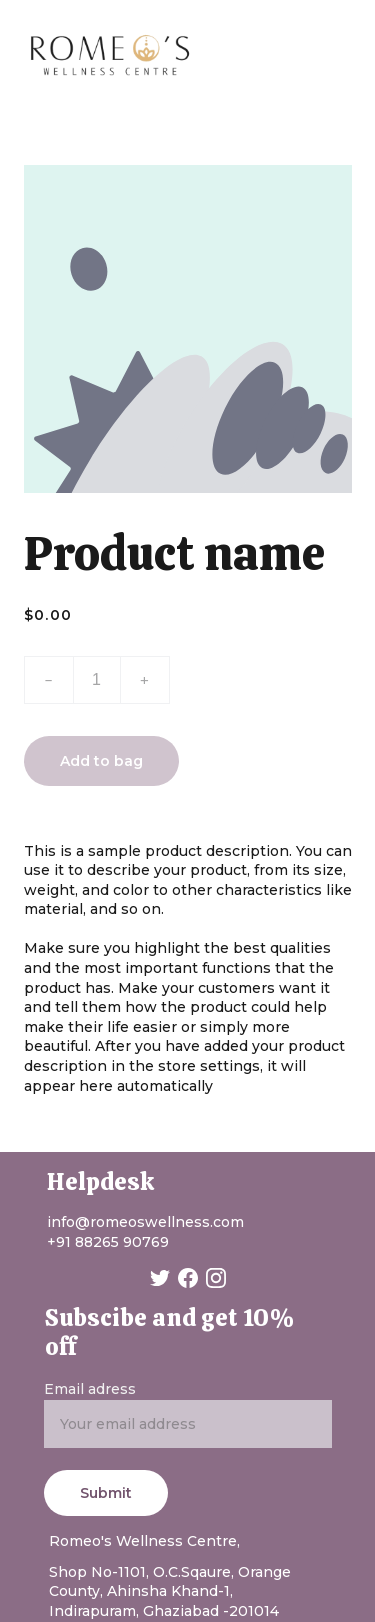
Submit (106, 1493)
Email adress (90, 1389)
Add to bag (101, 761)
